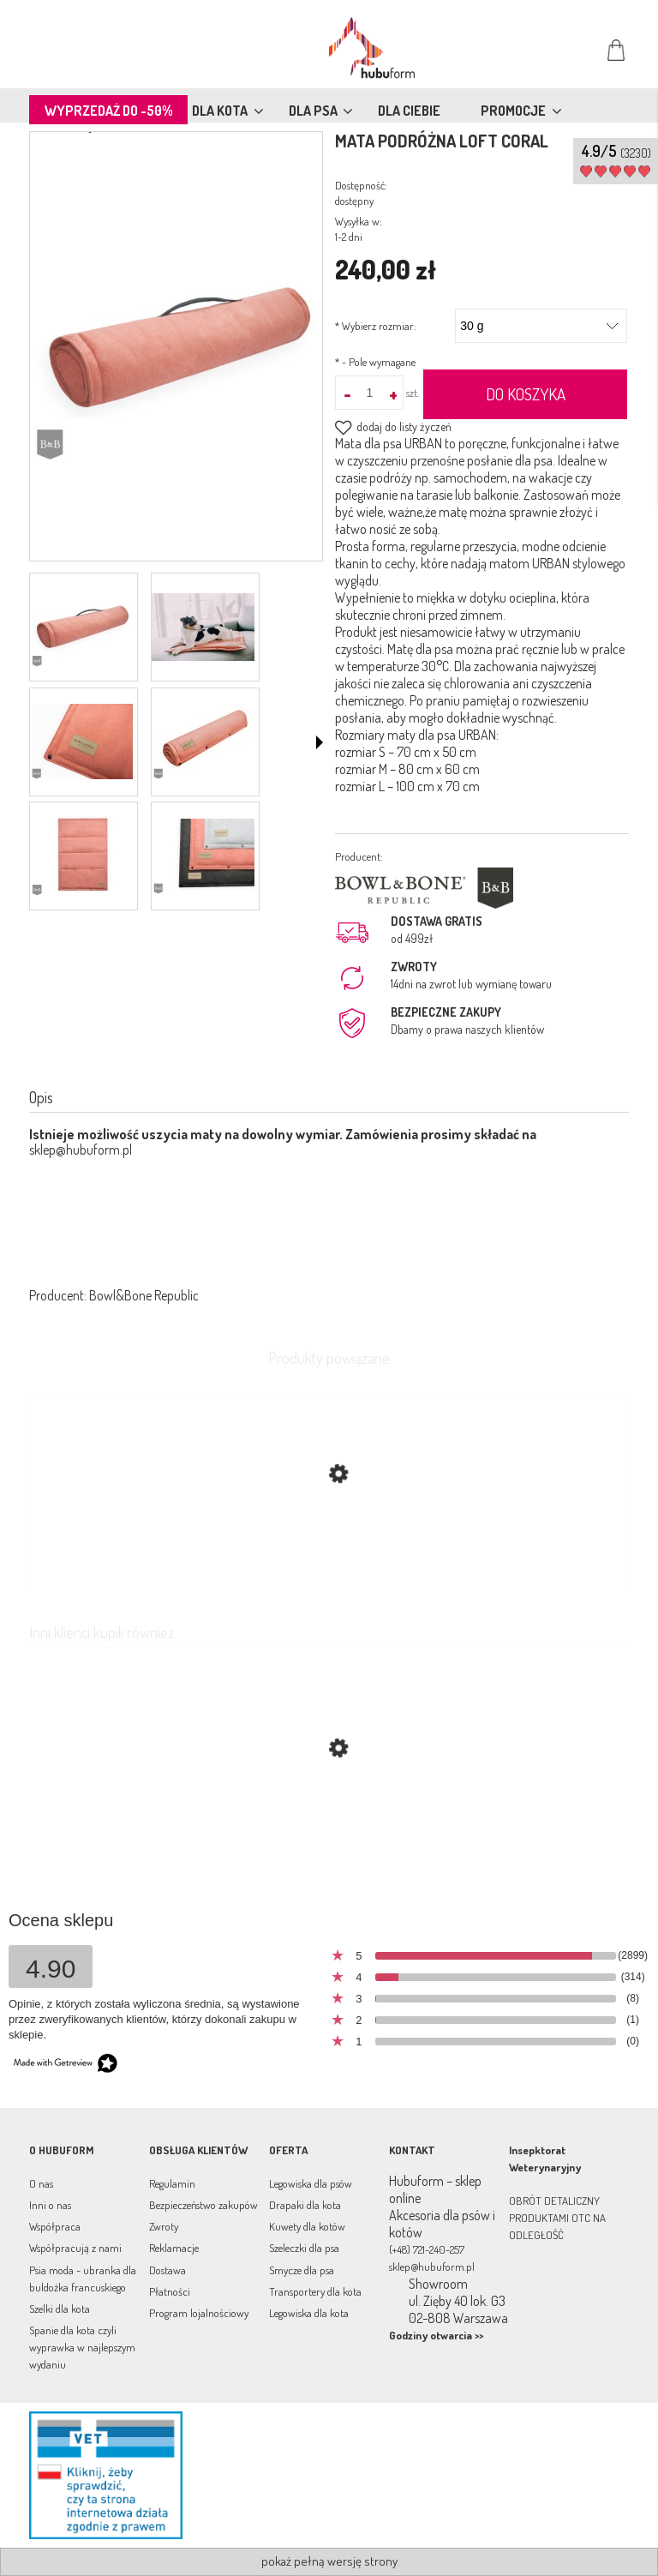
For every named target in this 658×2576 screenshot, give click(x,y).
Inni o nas (50, 2205)
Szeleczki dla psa (304, 2248)
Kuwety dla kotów (307, 2226)
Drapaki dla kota (305, 2205)
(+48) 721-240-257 (426, 2249)
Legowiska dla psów (310, 2183)
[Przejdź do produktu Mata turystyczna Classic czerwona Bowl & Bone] (329, 1829)
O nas (41, 2183)
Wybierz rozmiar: (375, 326)
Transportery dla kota (315, 2291)
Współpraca (55, 2226)
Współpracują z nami (75, 2248)
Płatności (169, 2291)
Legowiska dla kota (309, 2313)
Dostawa (167, 2270)
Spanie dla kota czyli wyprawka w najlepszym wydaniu (82, 2347)
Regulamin (172, 2183)
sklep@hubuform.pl (80, 1149)
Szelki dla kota (59, 2308)
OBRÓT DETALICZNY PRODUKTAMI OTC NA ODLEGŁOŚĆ (557, 2218)
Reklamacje (174, 2248)
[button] (319, 742)
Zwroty (163, 2226)
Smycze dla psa (301, 2270)
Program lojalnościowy (198, 2313)
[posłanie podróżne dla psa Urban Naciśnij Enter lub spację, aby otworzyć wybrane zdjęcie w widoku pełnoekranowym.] (176, 348)
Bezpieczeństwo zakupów (203, 2205)
